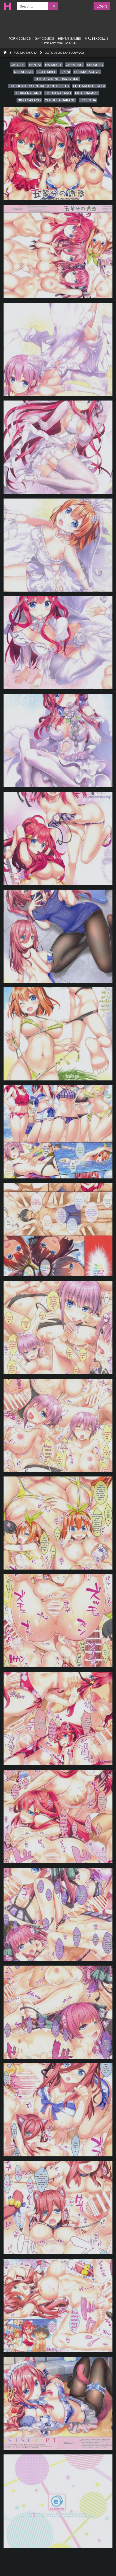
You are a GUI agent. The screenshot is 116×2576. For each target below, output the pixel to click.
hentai (35, 65)
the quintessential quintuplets (39, 86)
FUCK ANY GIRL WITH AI (58, 43)
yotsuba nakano (60, 100)
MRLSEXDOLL (95, 38)
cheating (74, 65)
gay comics (44, 38)
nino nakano (29, 100)
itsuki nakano (58, 93)
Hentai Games (69, 38)
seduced (95, 65)
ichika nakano (28, 93)
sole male (46, 72)
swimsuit (53, 65)
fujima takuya (86, 72)
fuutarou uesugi (89, 86)
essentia (88, 100)
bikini (65, 72)
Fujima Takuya (25, 52)
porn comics (20, 38)
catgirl (18, 65)
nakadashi (23, 72)
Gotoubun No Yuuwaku (64, 52)
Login (102, 6)
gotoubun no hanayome (56, 79)
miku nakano (86, 93)
